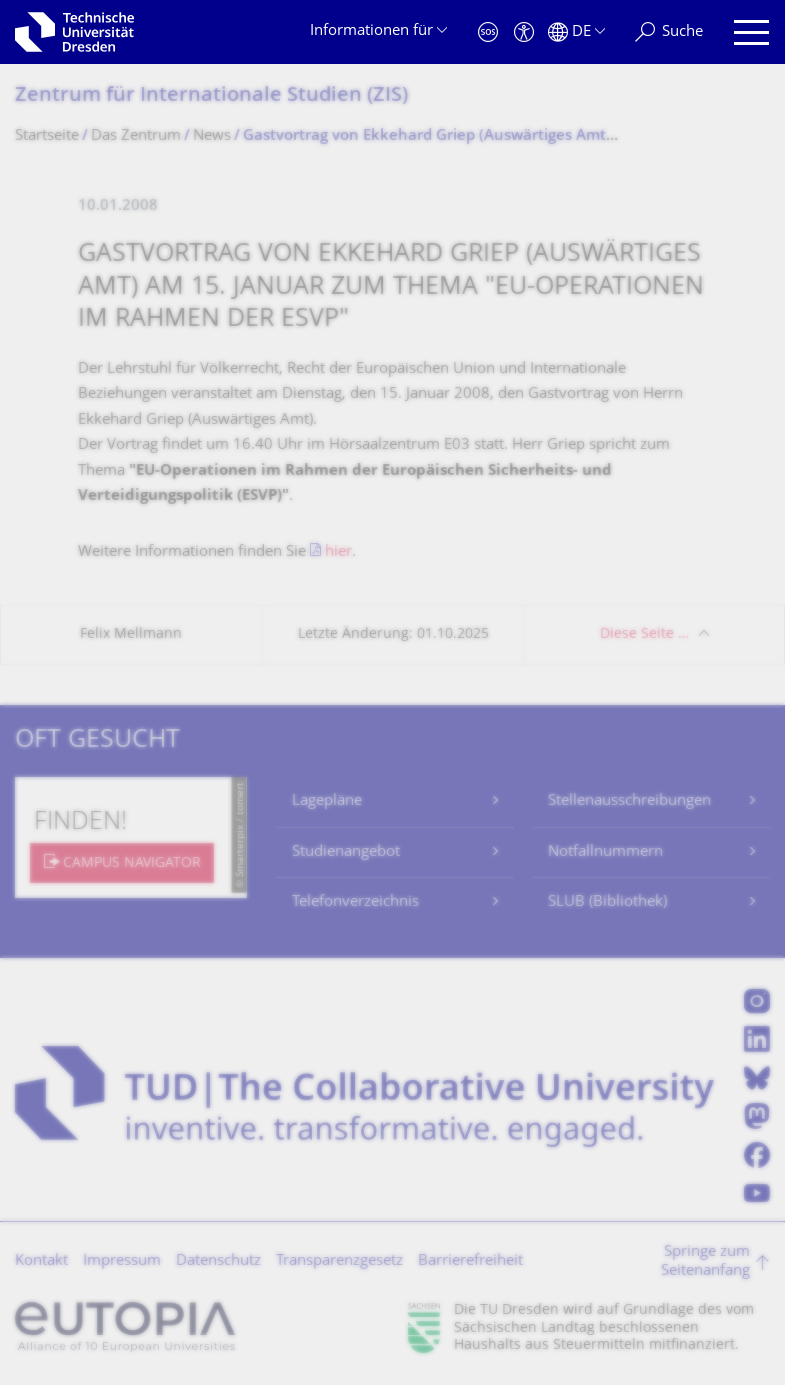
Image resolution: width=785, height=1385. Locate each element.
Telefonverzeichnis (355, 902)
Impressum (122, 1261)
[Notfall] (488, 32)
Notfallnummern (605, 852)
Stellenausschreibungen (629, 801)
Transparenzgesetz (339, 1261)
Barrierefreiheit (470, 1261)
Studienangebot (346, 852)
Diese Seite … (644, 634)
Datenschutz (218, 1261)
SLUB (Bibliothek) (607, 902)
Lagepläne (327, 801)
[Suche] (669, 32)
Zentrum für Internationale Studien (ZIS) (211, 96)
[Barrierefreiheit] (524, 32)
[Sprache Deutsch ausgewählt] (576, 32)
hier (338, 552)
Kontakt (41, 1261)
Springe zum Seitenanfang (705, 1262)
